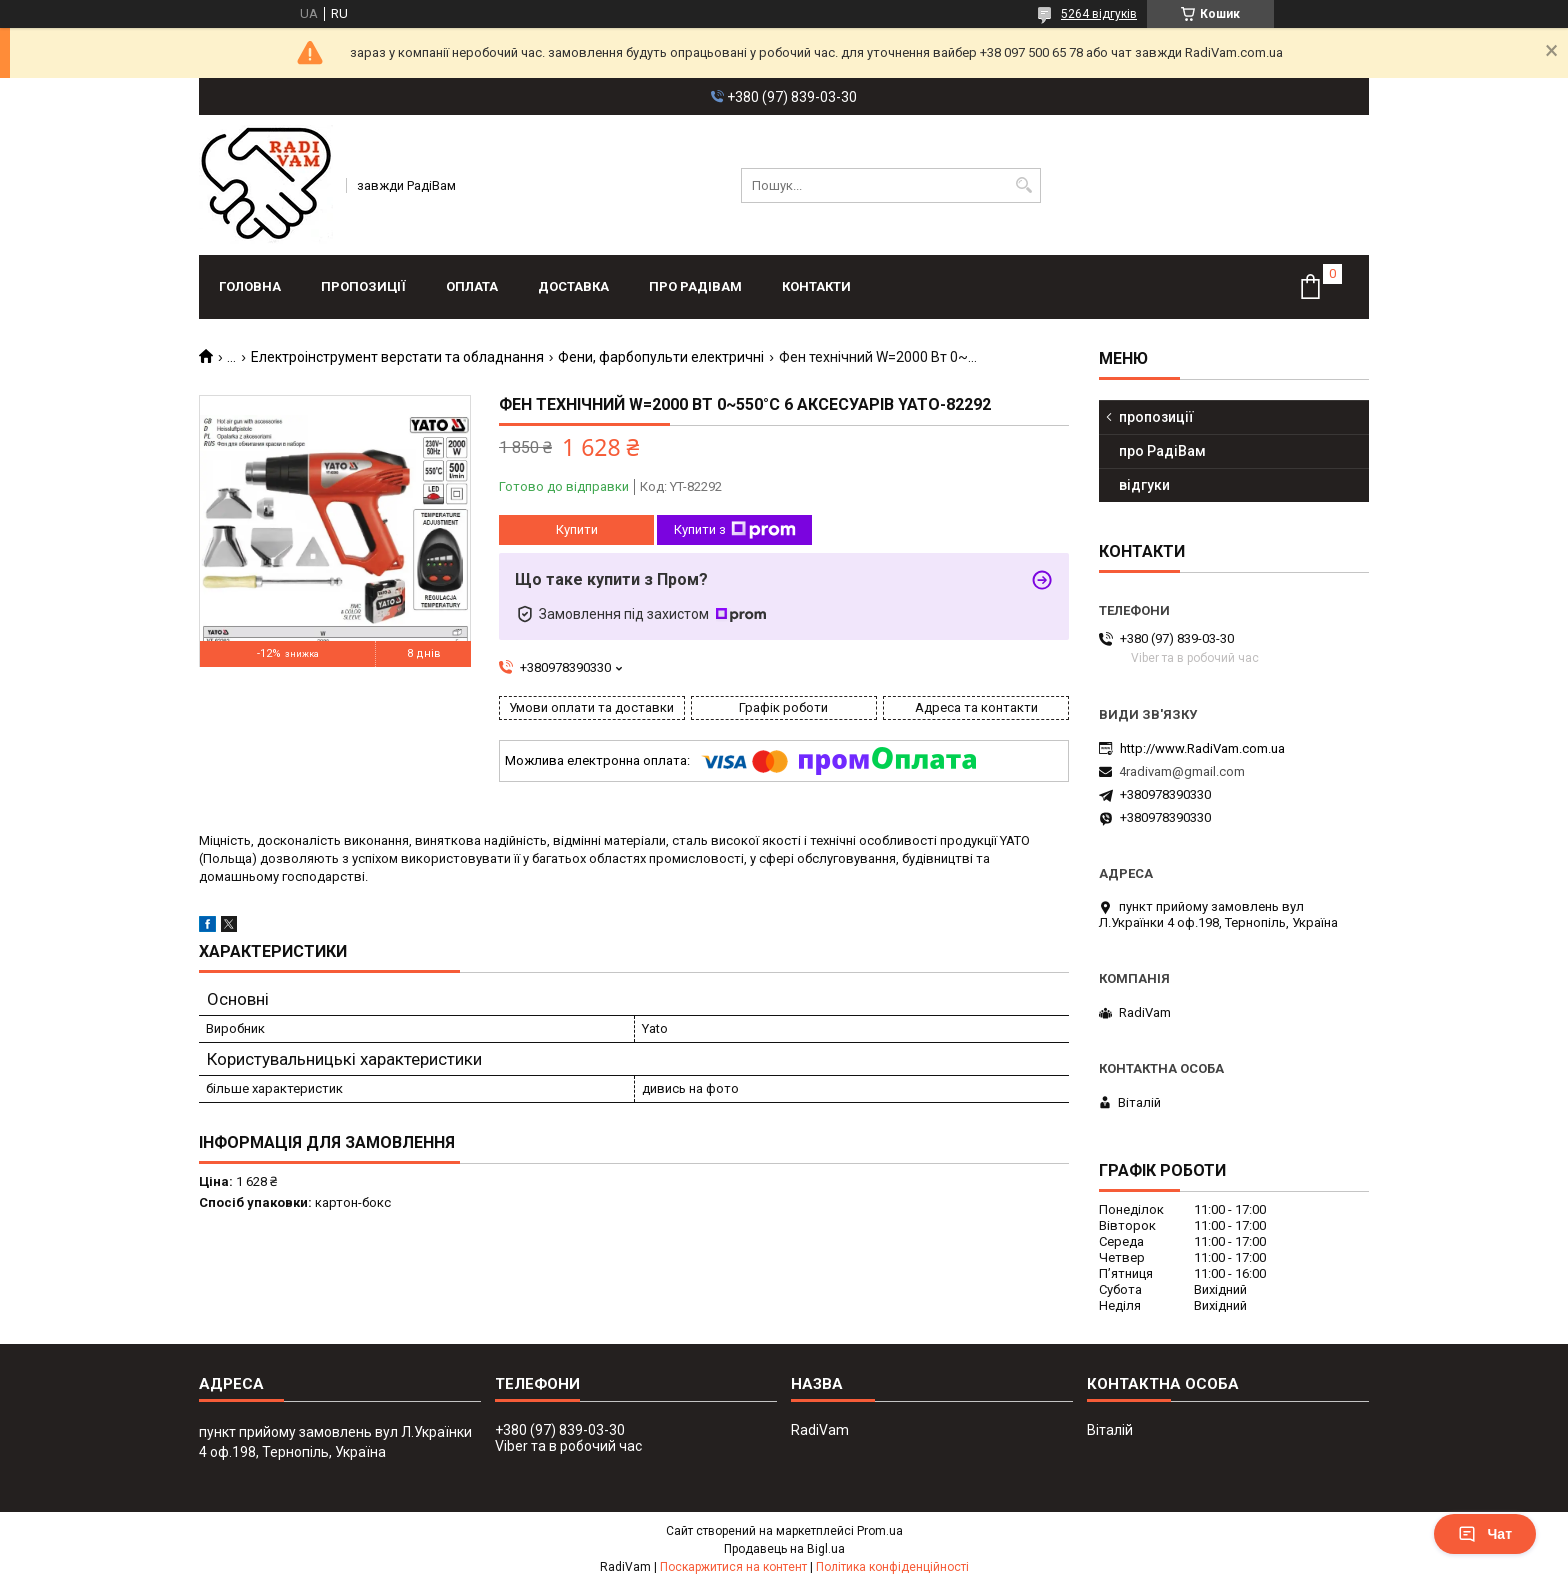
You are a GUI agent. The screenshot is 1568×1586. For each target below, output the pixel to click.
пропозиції (363, 286)
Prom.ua (880, 1531)
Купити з (735, 530)
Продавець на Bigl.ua (784, 1549)
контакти (816, 286)
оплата (472, 286)
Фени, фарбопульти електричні (661, 357)
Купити (577, 529)
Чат (1485, 1534)
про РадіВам (695, 286)
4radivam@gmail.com (1182, 771)
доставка (573, 286)
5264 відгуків (1099, 14)
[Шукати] (1023, 185)
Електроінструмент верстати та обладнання (397, 357)
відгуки (1144, 485)
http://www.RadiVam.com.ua (1202, 748)
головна (250, 286)
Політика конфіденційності (892, 1567)
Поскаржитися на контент (733, 1567)
